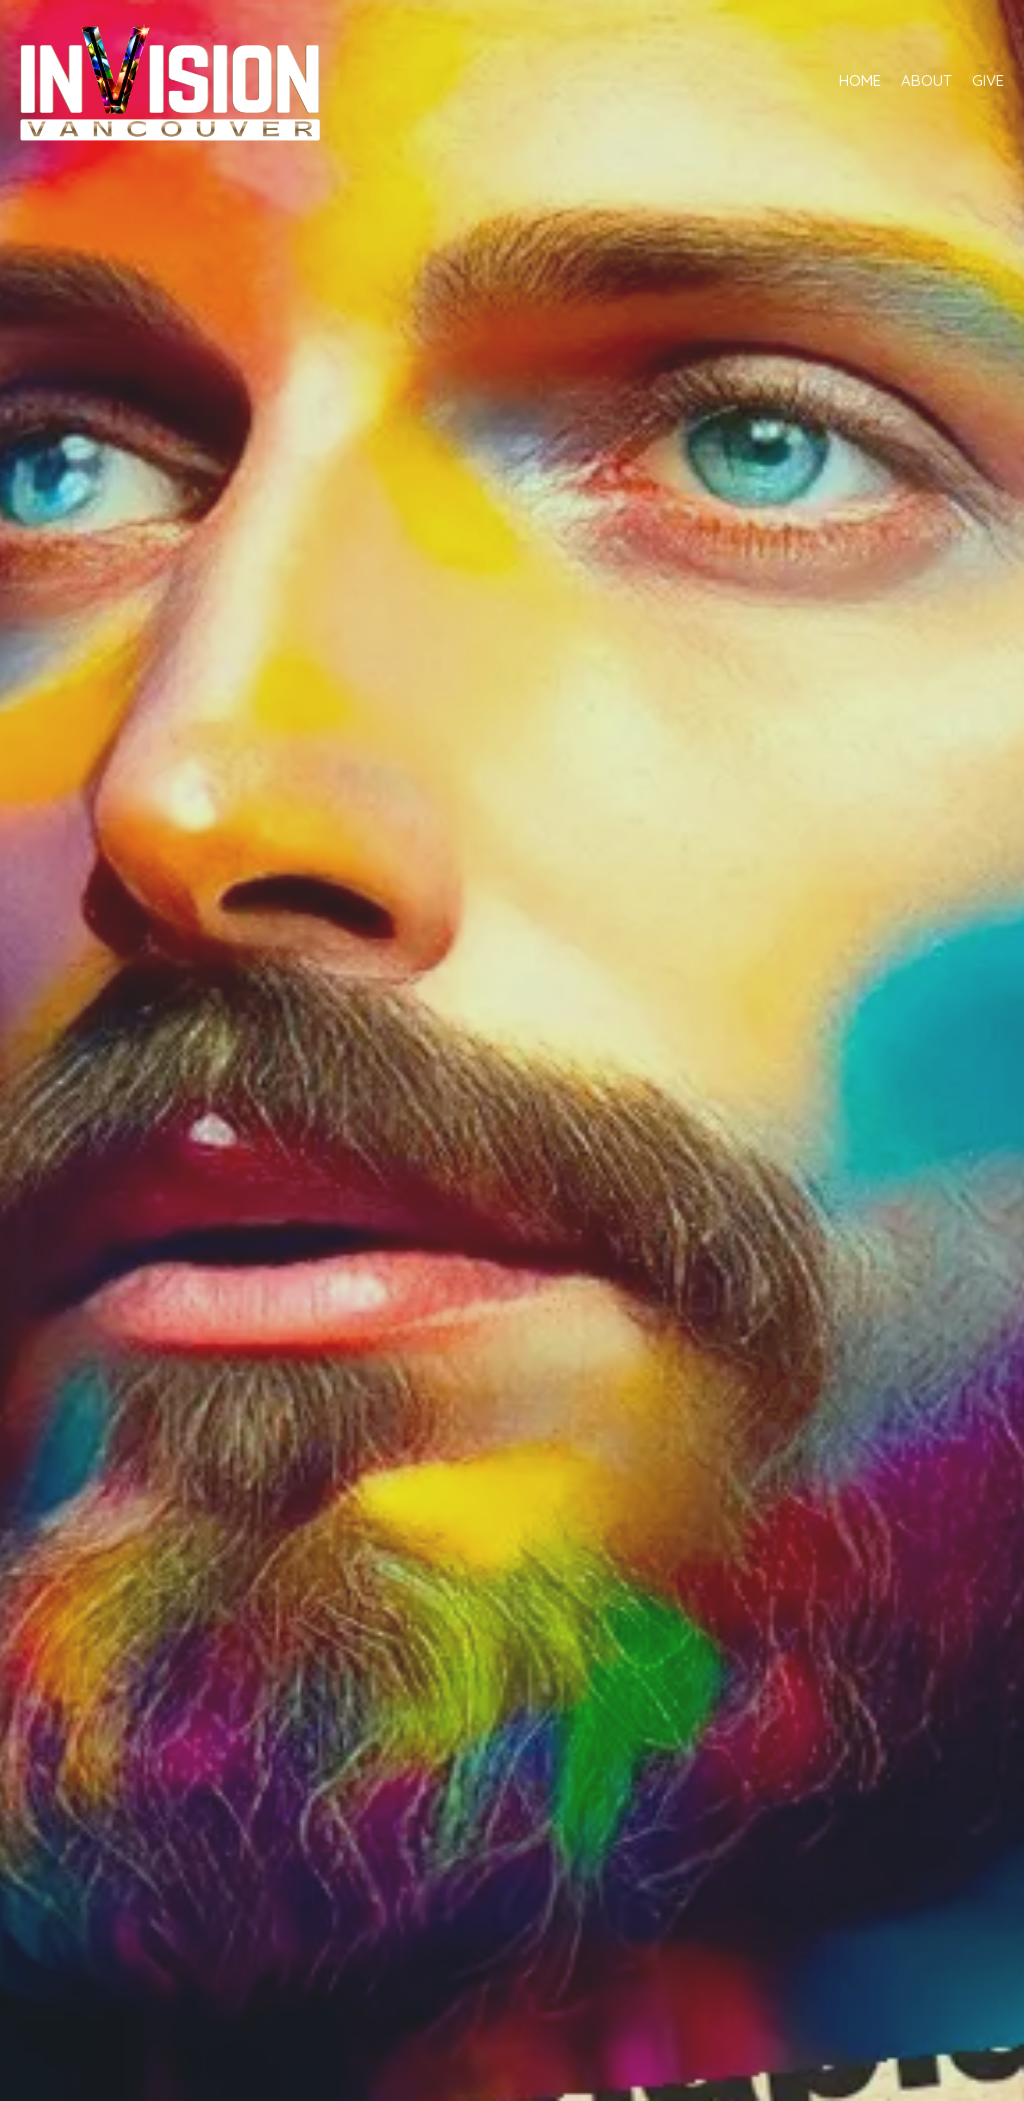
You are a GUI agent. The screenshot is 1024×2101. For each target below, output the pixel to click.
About (926, 80)
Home (860, 80)
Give (988, 80)
